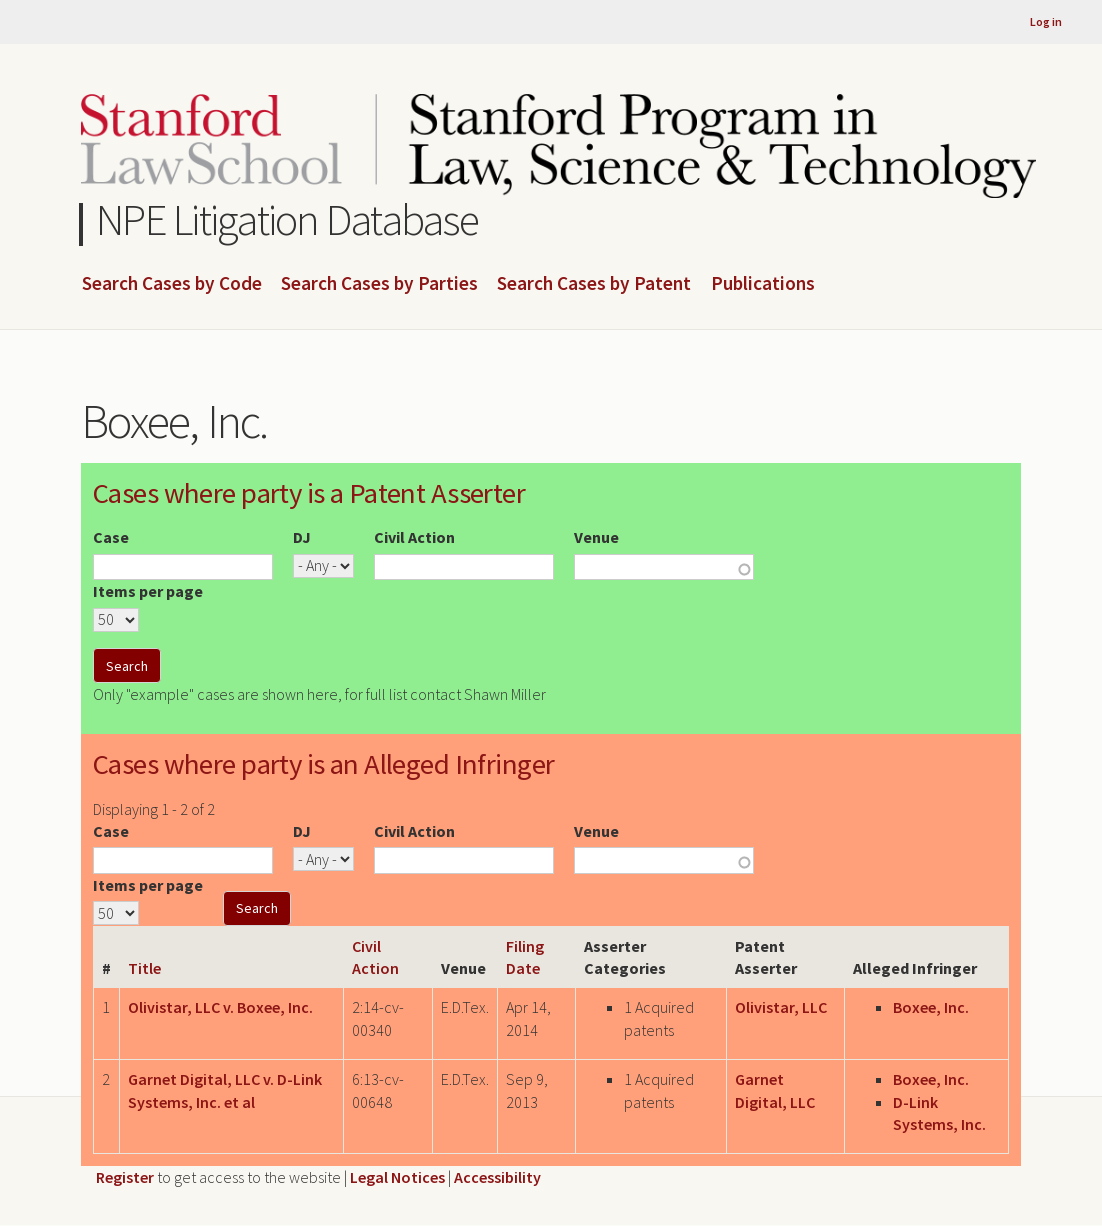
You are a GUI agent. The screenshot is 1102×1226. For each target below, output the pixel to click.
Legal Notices (397, 1177)
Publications (763, 284)
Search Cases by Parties (379, 284)
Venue (596, 537)
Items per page (148, 591)
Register (125, 1177)
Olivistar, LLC (781, 1007)
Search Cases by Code (172, 284)
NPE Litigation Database (287, 219)
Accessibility (497, 1177)
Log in (1046, 21)
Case (111, 537)
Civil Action (414, 537)
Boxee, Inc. (931, 1007)
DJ (302, 537)
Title (144, 968)
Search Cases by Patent (594, 284)
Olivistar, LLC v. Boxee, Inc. (220, 1007)
